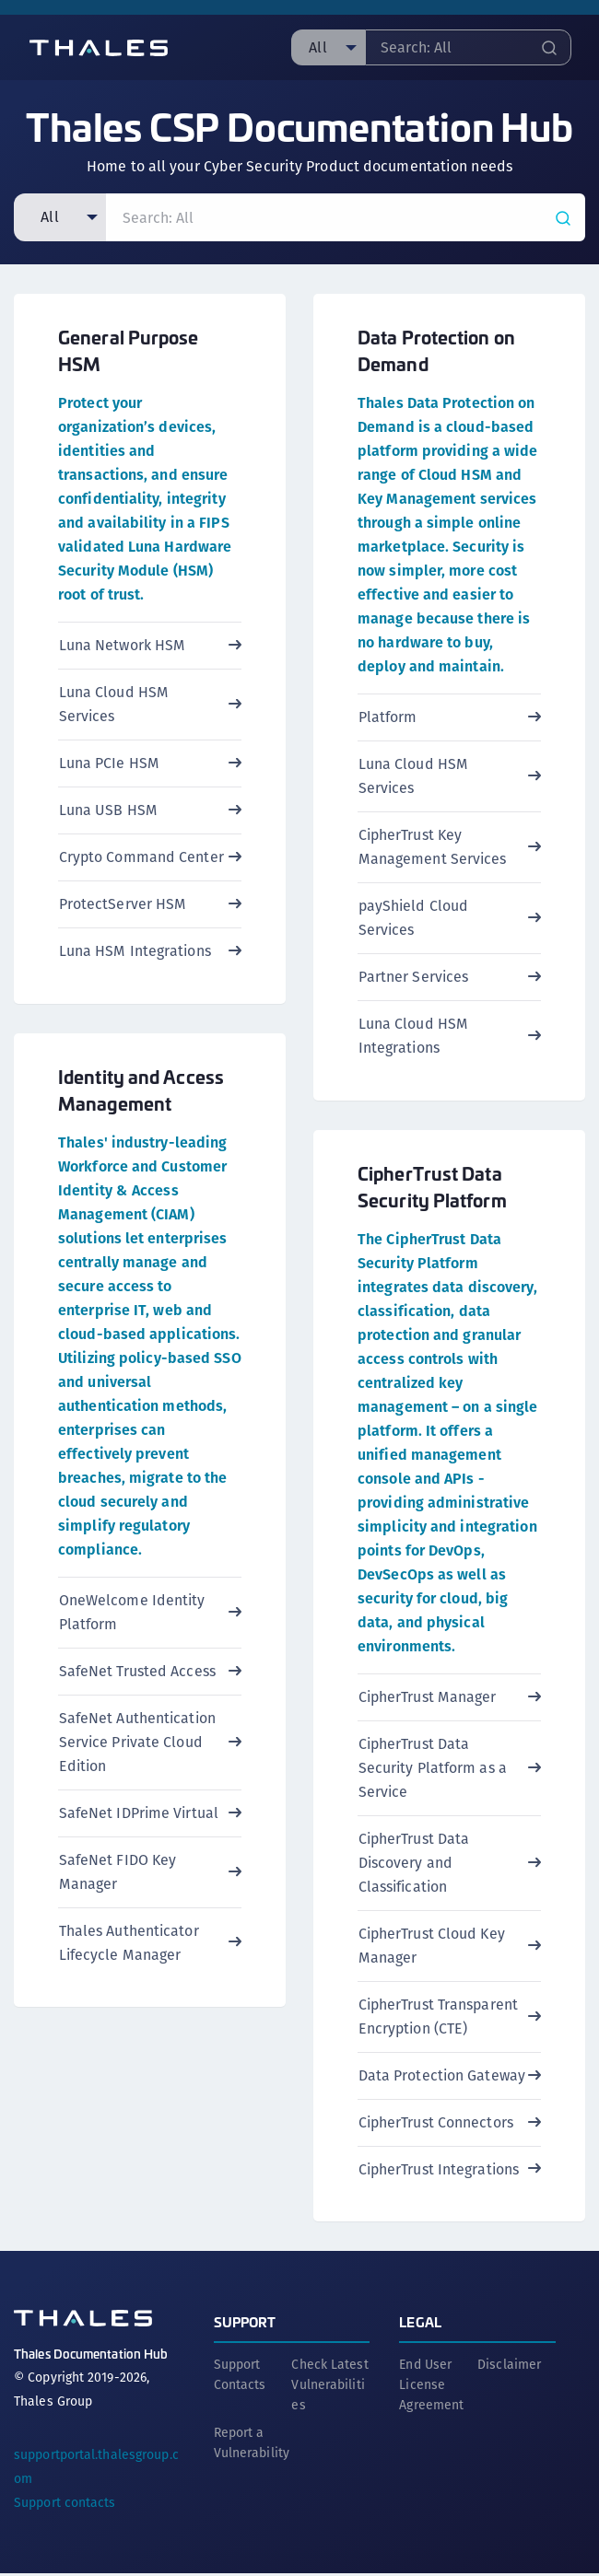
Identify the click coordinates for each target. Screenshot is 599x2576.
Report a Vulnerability (251, 2445)
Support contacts (65, 2505)
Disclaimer (509, 2367)
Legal (420, 2324)
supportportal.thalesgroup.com (96, 2469)
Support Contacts (240, 2377)
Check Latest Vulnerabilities (329, 2387)
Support (245, 2324)
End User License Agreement (431, 2387)
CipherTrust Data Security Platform (432, 1187)
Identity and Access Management (141, 1090)
